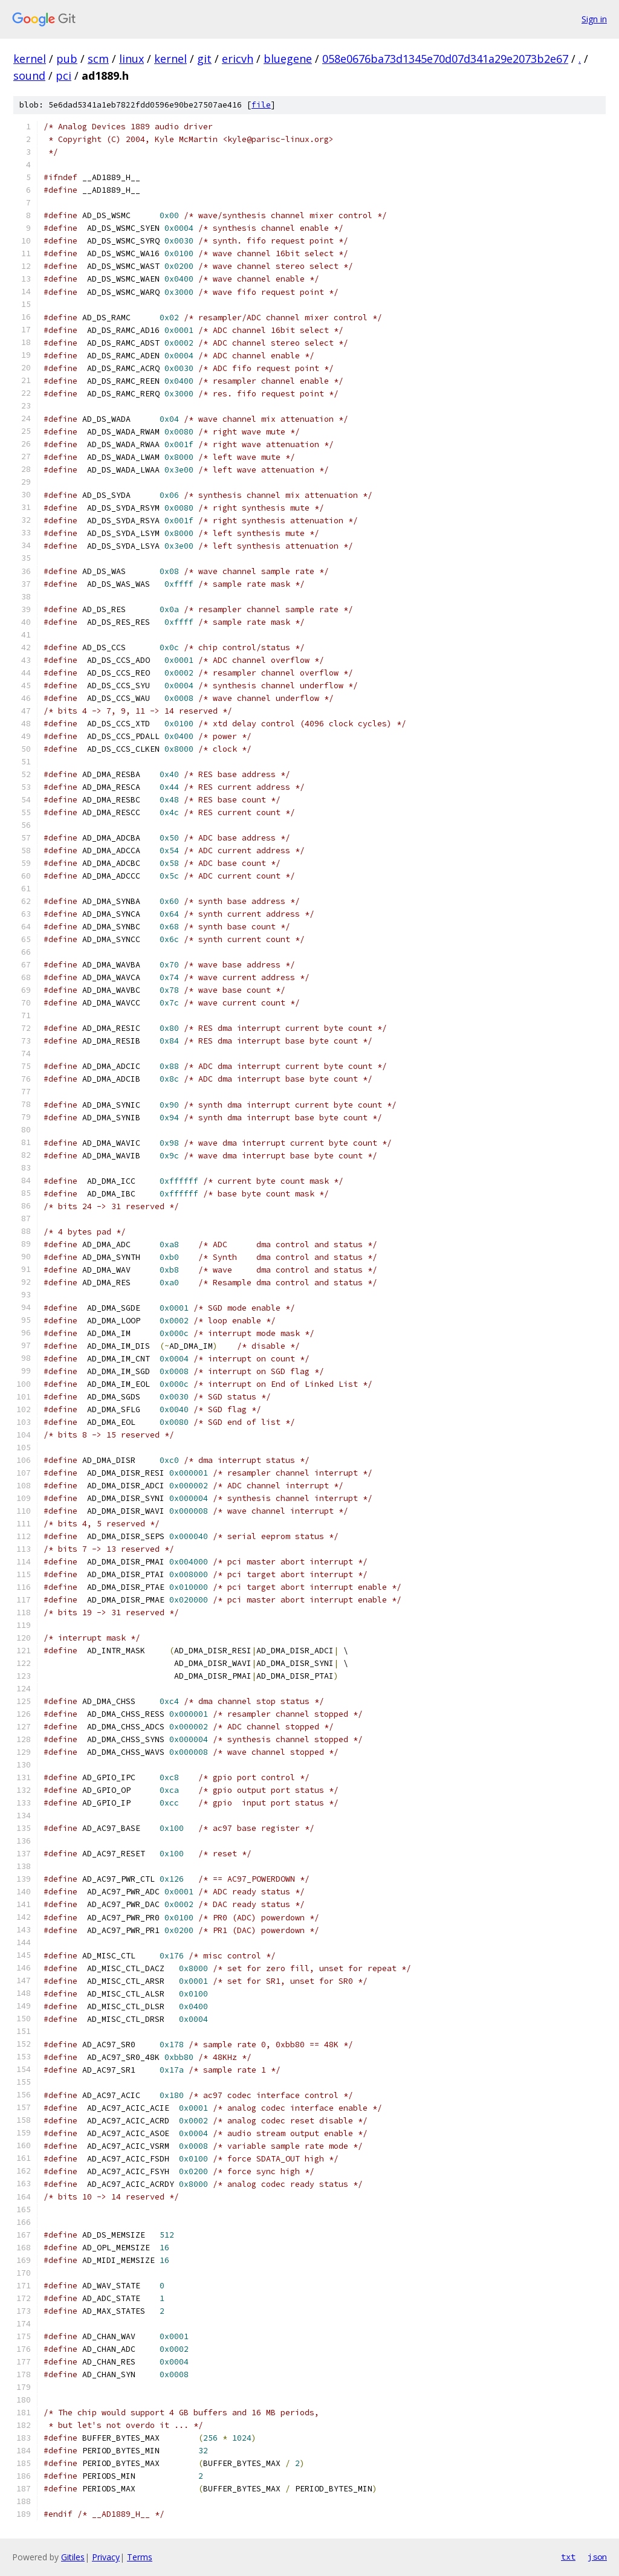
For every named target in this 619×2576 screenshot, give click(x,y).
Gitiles (73, 2557)
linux (131, 58)
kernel (29, 58)
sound (29, 75)
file (261, 105)
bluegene (288, 58)
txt (568, 2556)
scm (98, 58)
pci (63, 75)
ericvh (237, 58)
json (597, 2556)
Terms (139, 2557)
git (204, 58)
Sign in (594, 19)
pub (66, 58)
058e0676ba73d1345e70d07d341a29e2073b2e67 (445, 58)
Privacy (106, 2557)
